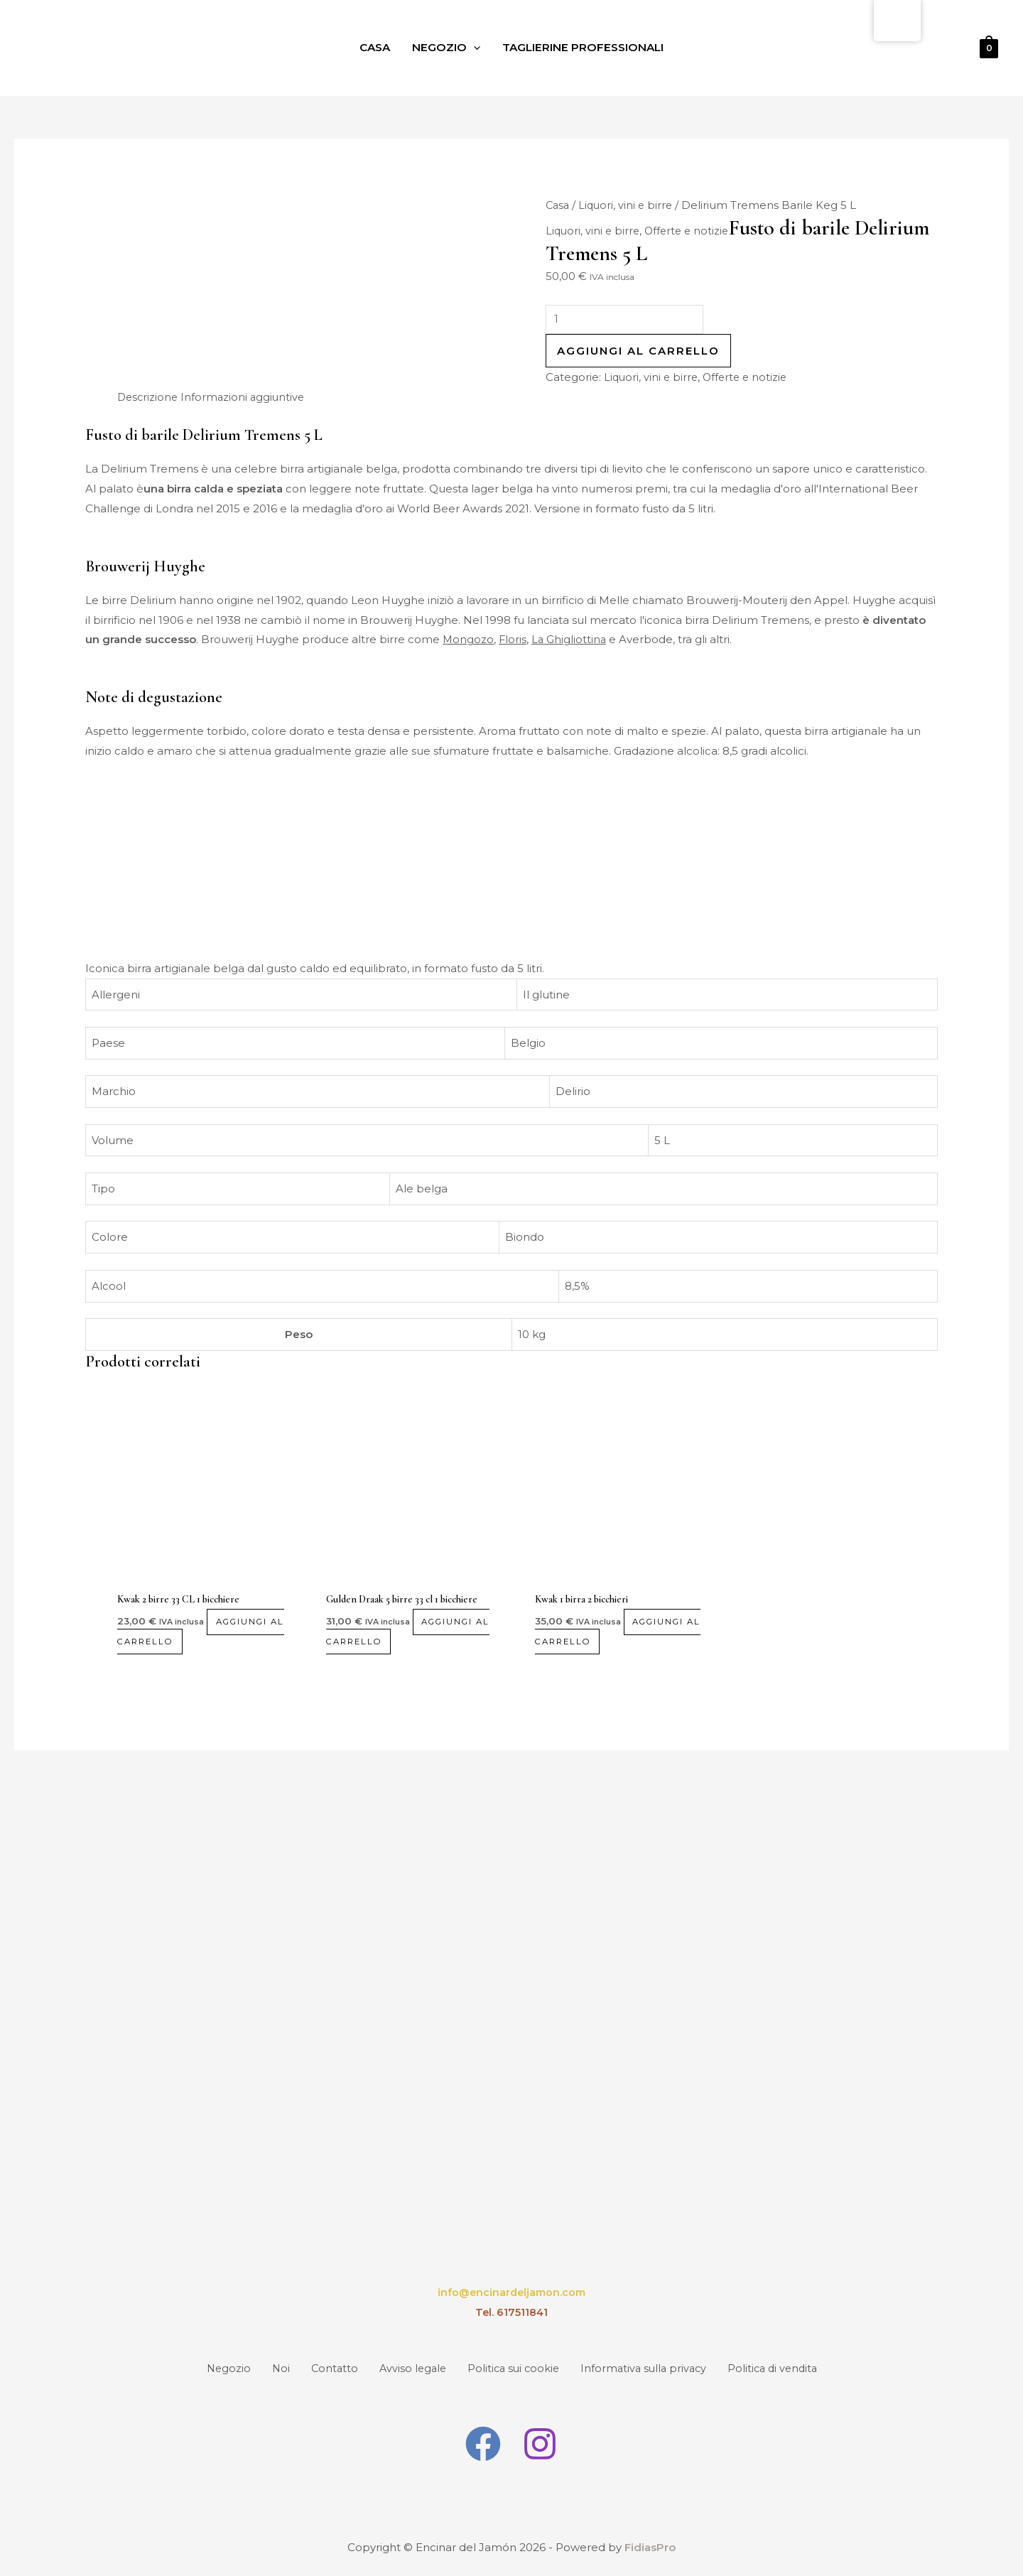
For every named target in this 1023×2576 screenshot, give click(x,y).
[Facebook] (482, 2444)
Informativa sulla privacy (660, 2370)
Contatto (321, 2370)
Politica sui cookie (519, 2370)
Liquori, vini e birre (628, 205)
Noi (259, 2370)
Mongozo (468, 642)
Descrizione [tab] (148, 399)
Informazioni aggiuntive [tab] (246, 399)
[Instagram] (540, 2444)
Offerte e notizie (691, 231)
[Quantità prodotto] (628, 321)
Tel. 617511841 (511, 2315)
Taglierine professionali (586, 48)
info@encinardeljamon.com (511, 2295)
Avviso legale (408, 2370)
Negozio (443, 48)
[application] (471, 48)
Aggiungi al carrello (638, 353)
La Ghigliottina (571, 642)
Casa (368, 48)
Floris (513, 642)
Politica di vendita (801, 2370)
